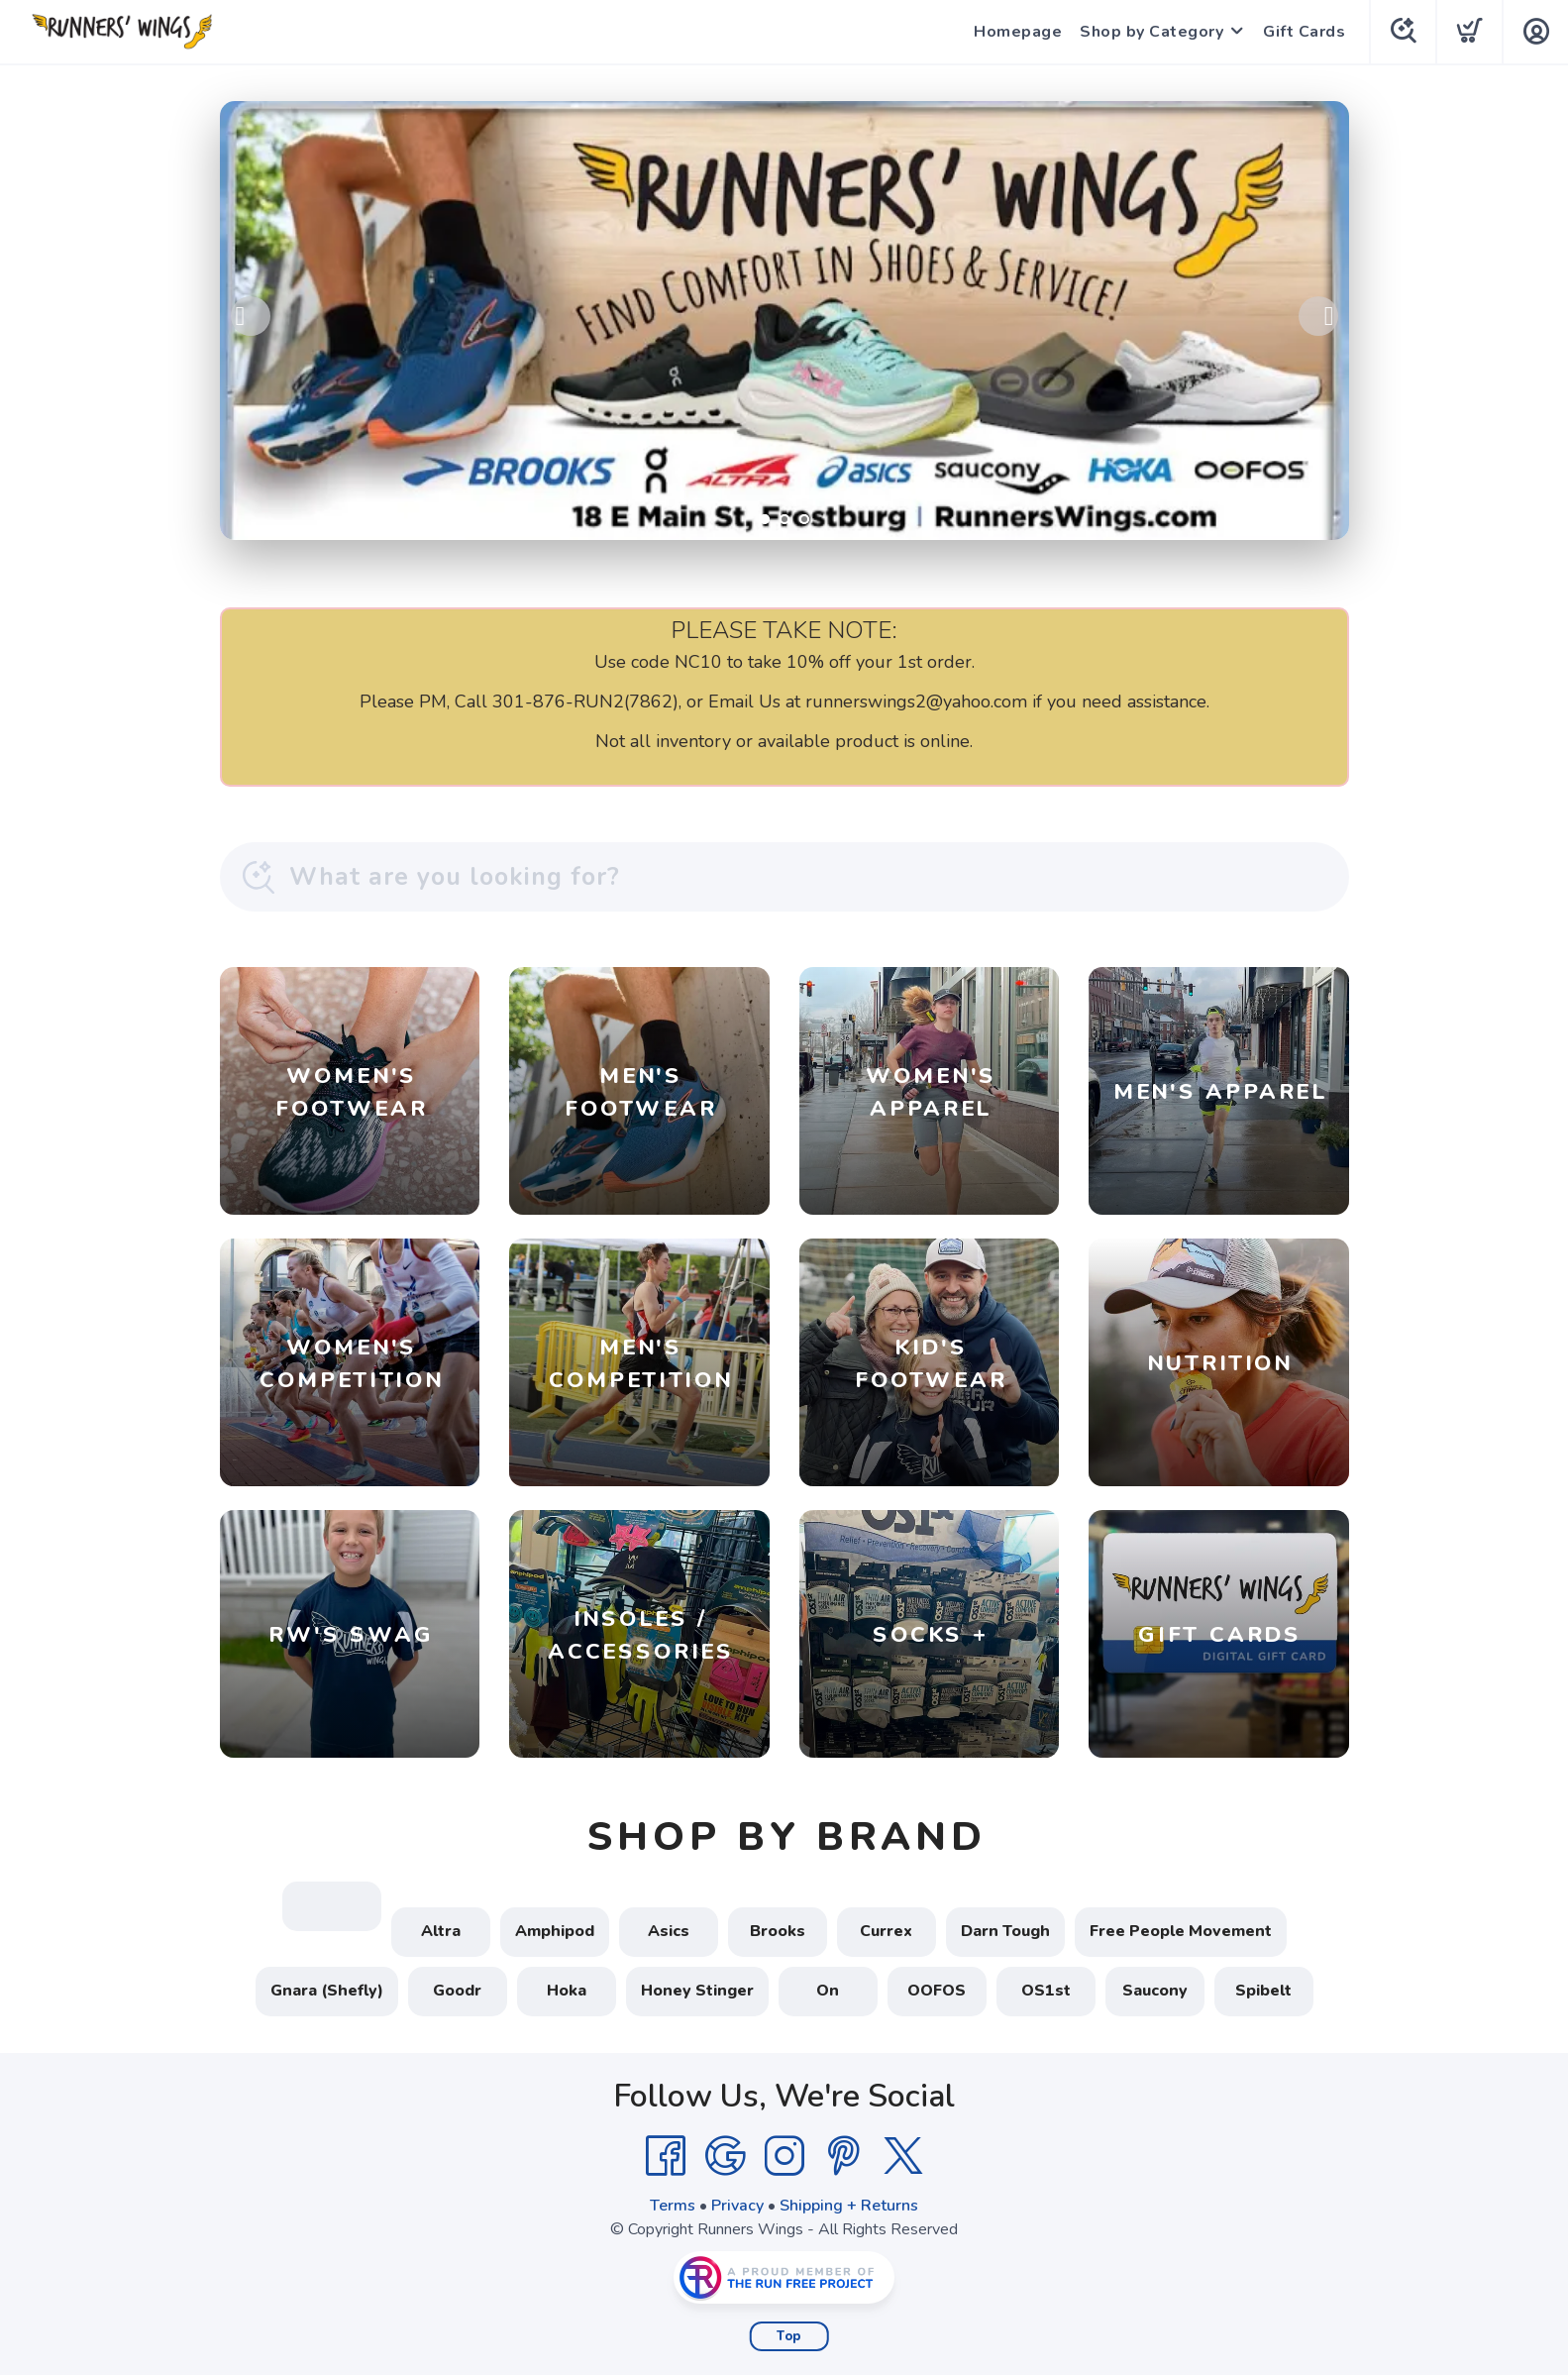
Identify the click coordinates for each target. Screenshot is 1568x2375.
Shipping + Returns (849, 2205)
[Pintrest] (844, 2156)
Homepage (1018, 32)
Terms (672, 2205)
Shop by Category (1151, 32)
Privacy (737, 2205)
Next (1318, 316)
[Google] (725, 2156)
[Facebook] (665, 2156)
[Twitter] (903, 2156)
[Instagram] (784, 2156)
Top (789, 2336)
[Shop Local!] (784, 320)
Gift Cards (1304, 32)
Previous (250, 316)
